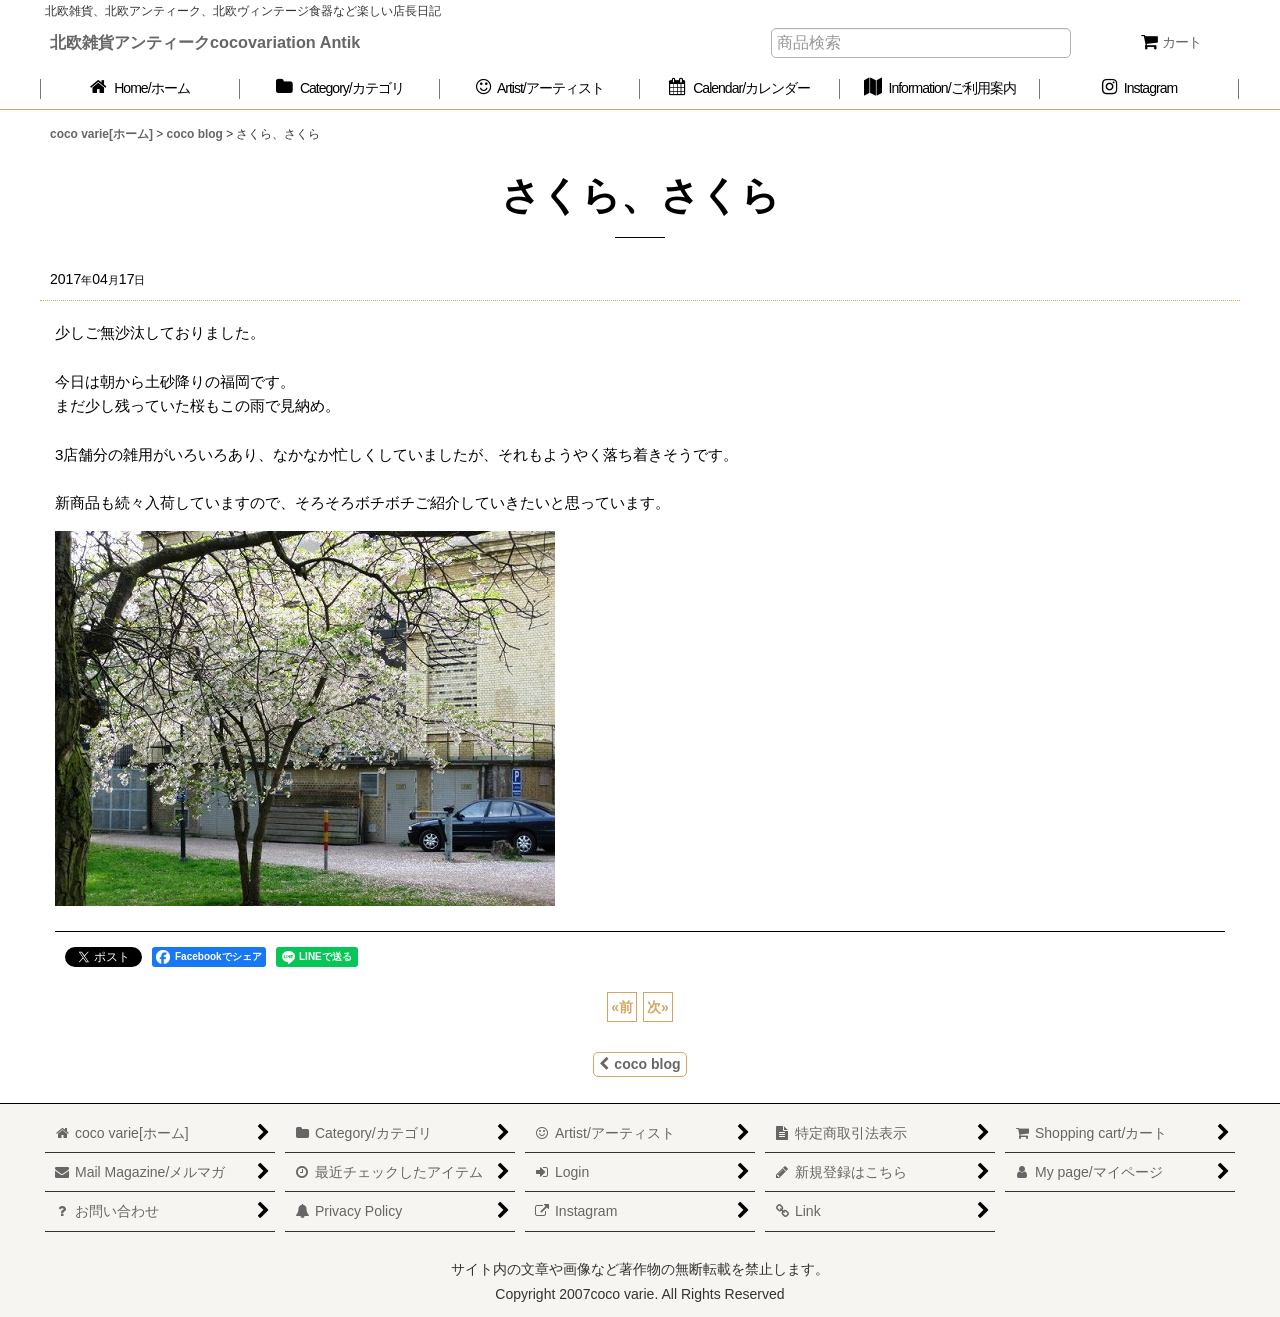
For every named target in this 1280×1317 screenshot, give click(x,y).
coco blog (639, 1064)
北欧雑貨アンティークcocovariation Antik (205, 42)
